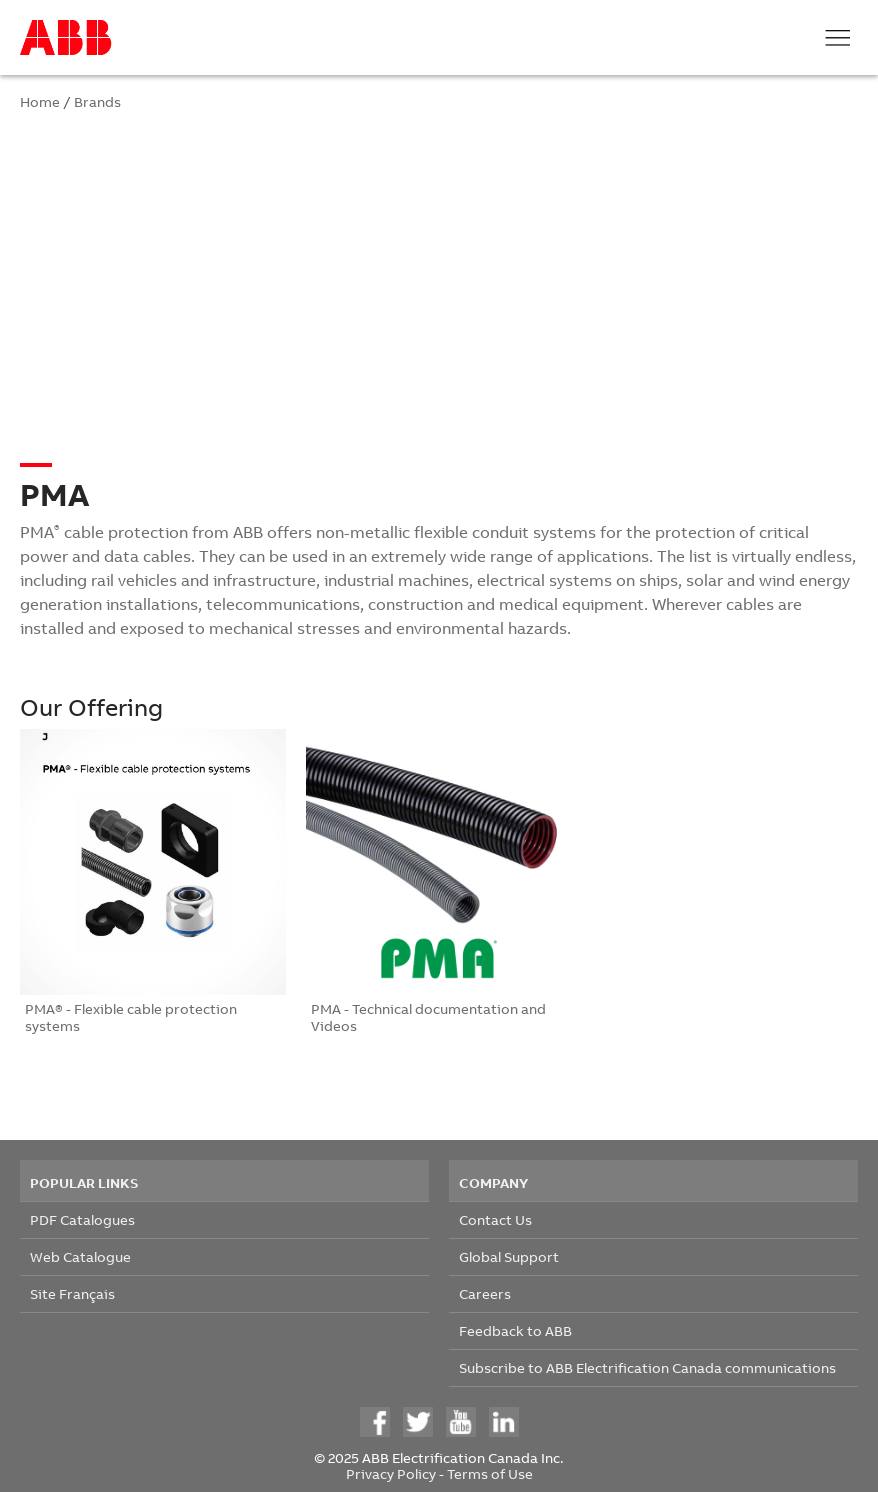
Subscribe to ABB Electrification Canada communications (647, 1367)
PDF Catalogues (82, 1219)
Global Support (509, 1256)
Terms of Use (490, 1473)
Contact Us (495, 1219)
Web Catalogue (80, 1256)
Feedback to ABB (515, 1330)
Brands (97, 101)
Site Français (72, 1293)
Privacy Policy (391, 1473)
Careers (485, 1293)
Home (40, 101)
